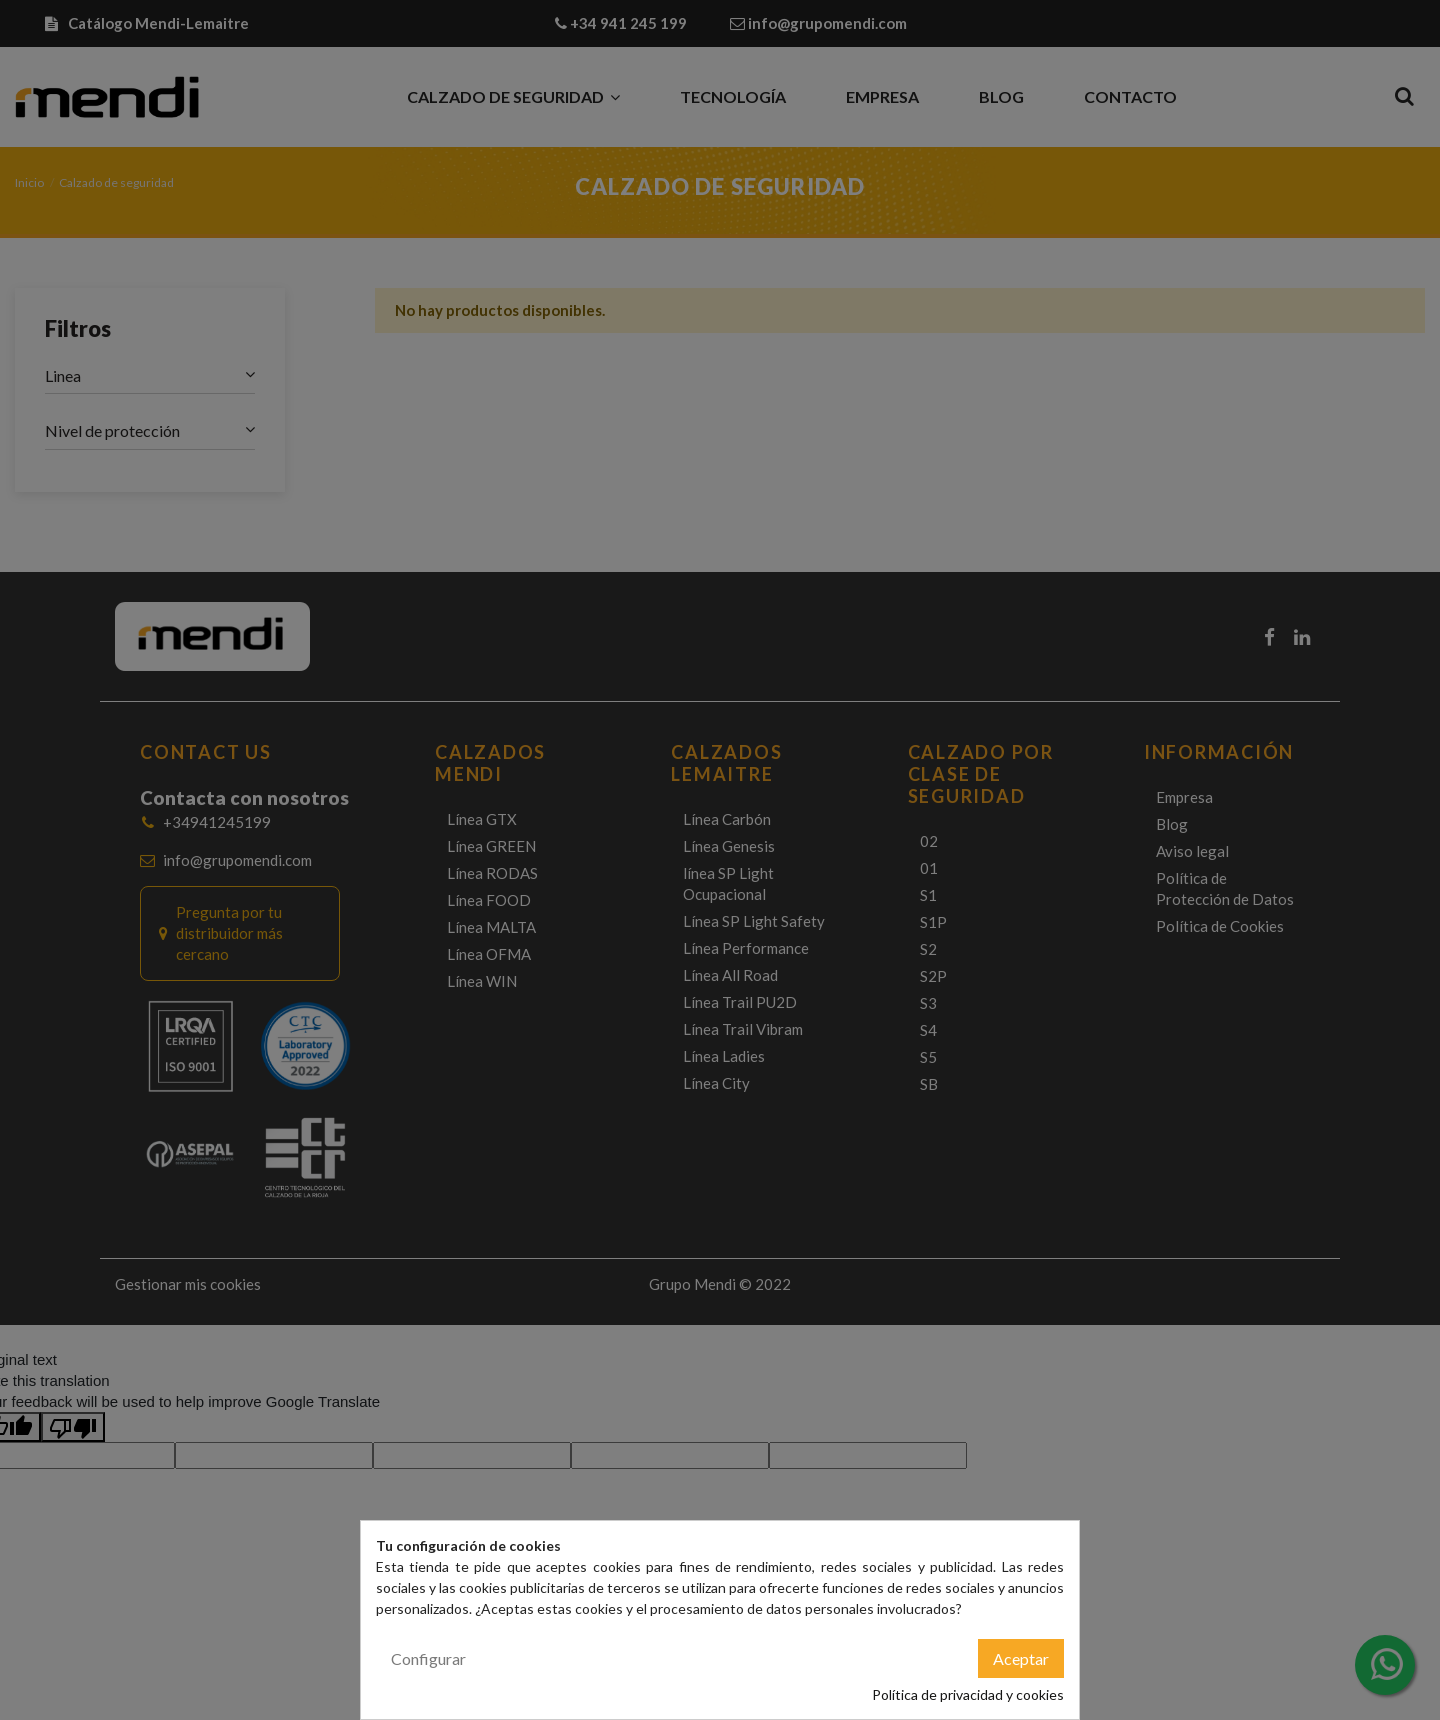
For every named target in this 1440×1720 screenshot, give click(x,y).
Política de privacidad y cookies (968, 1694)
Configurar (428, 1658)
